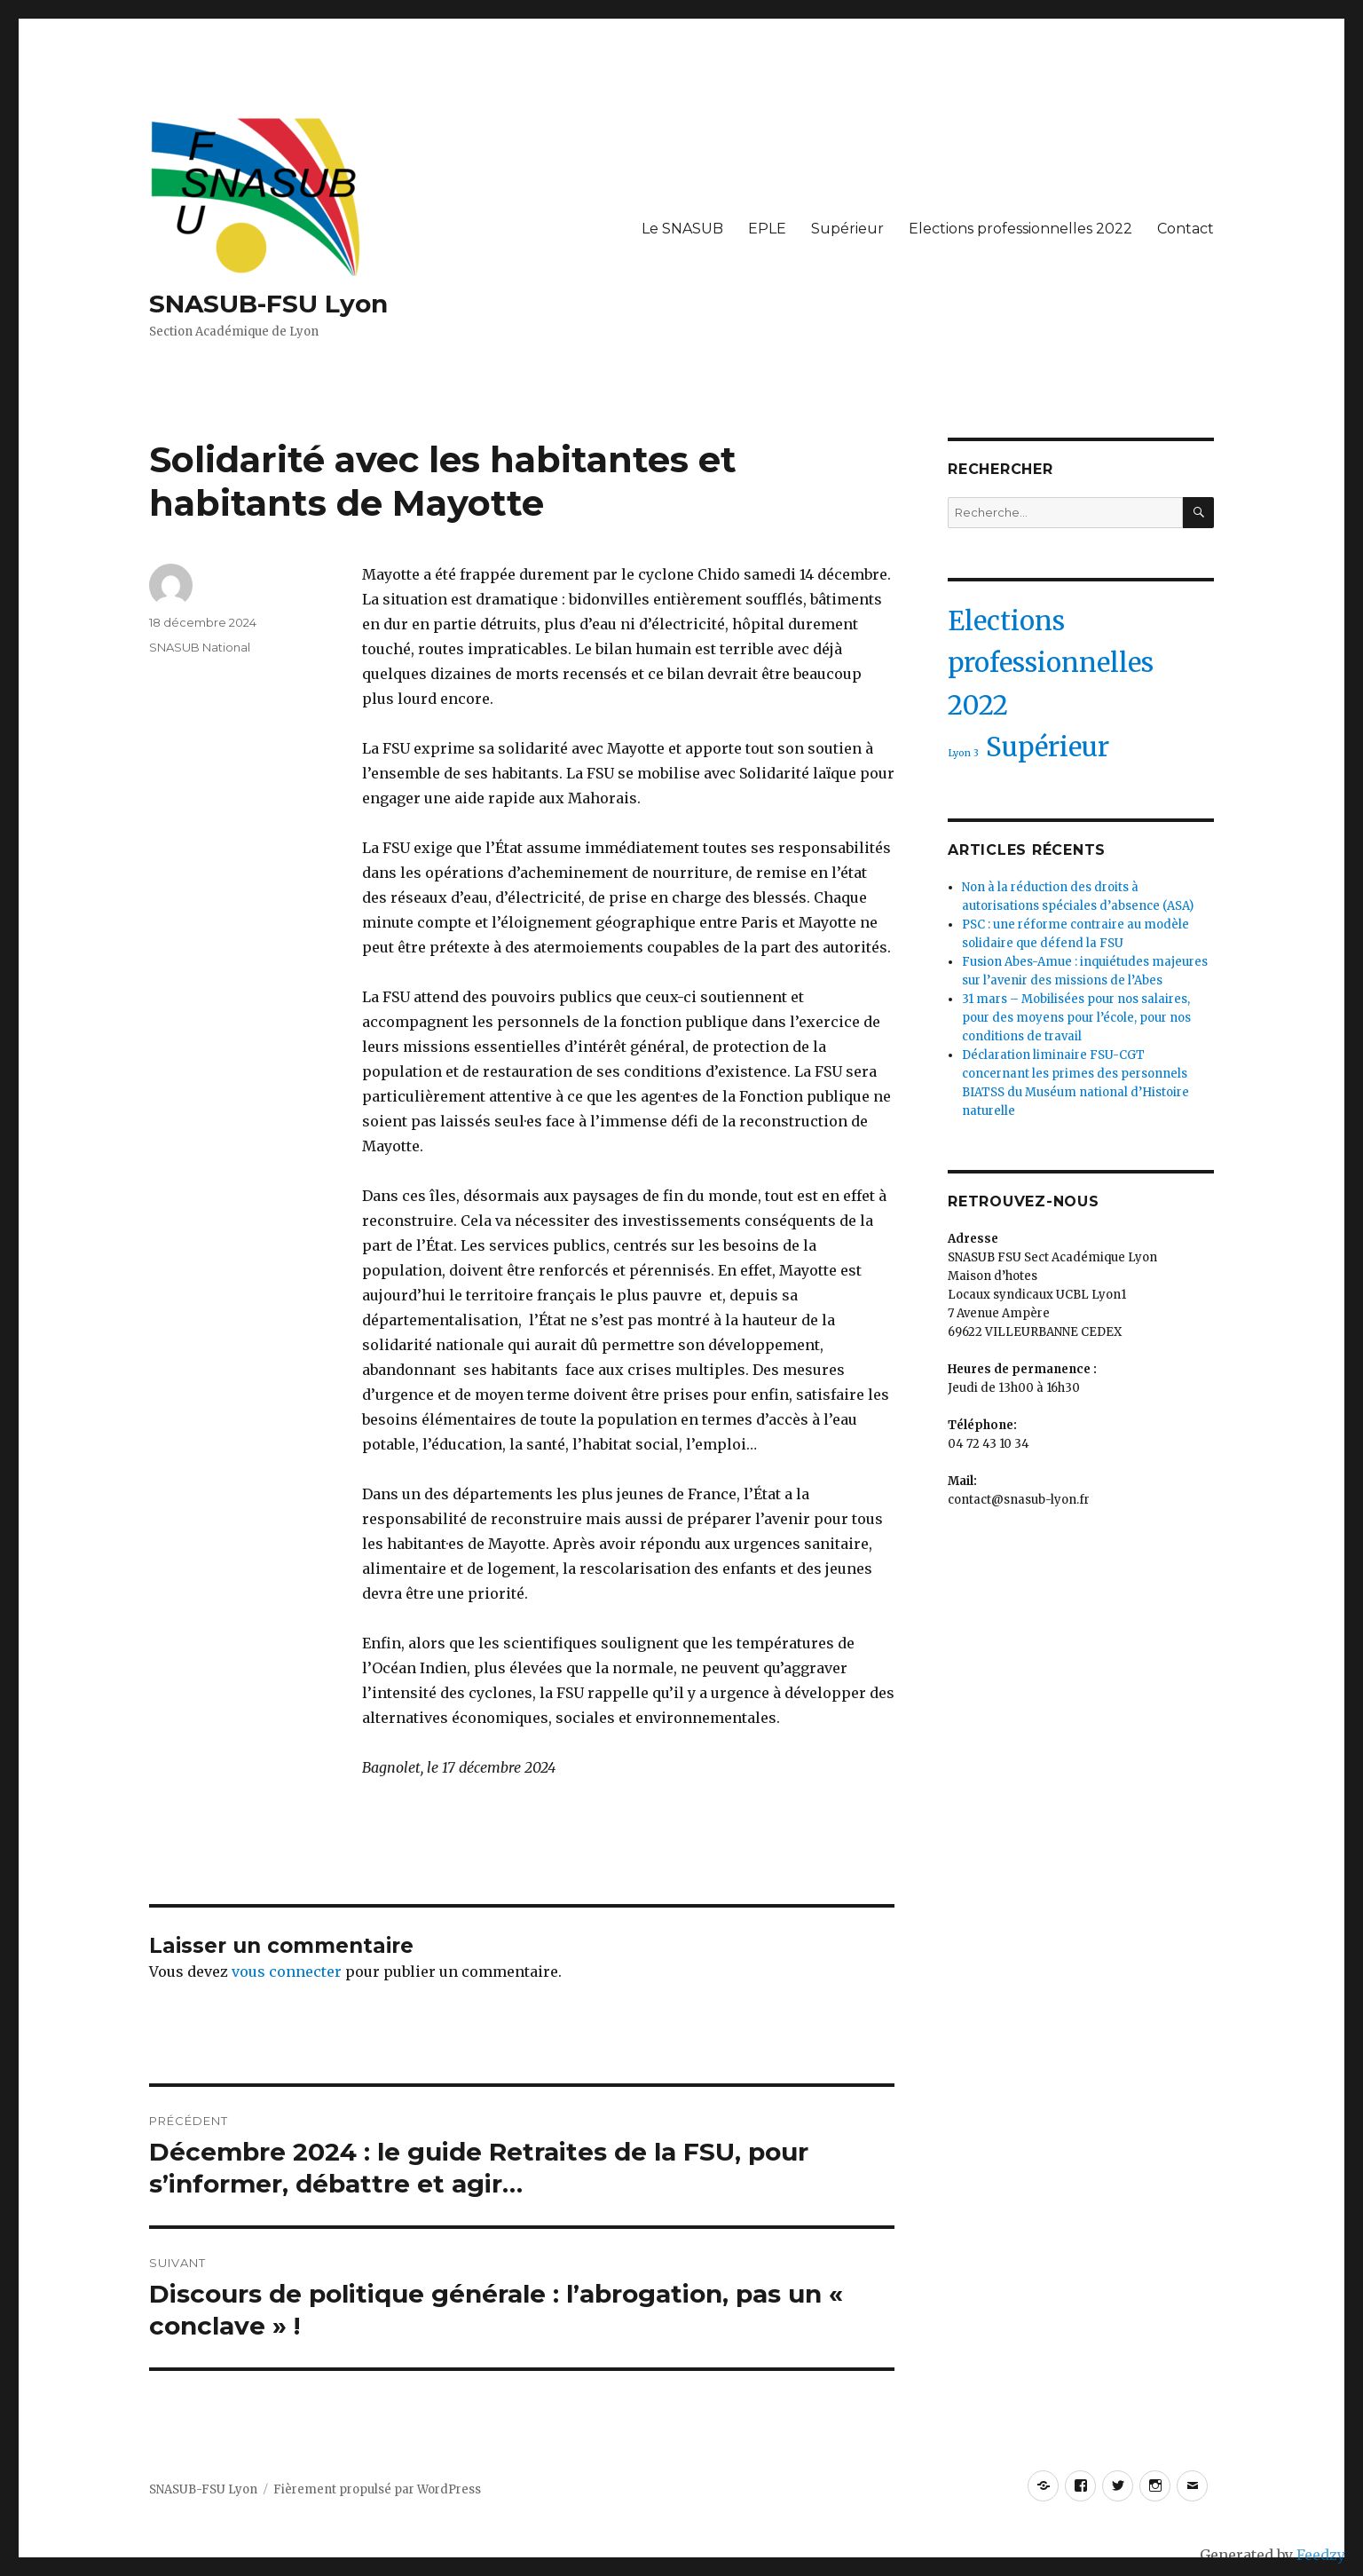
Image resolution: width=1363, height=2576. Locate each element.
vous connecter (287, 1971)
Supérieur (847, 228)
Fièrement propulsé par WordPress (377, 2489)
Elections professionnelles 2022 (1020, 228)
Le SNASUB (682, 228)
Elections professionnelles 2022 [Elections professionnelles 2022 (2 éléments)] (1051, 663)
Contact (1185, 228)
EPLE (767, 228)
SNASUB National (199, 647)
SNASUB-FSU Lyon (268, 303)
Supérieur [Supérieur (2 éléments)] (1047, 747)
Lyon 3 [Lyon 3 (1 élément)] (963, 753)
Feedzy (1320, 2555)
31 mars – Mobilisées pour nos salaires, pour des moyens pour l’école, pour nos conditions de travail (1076, 1018)
